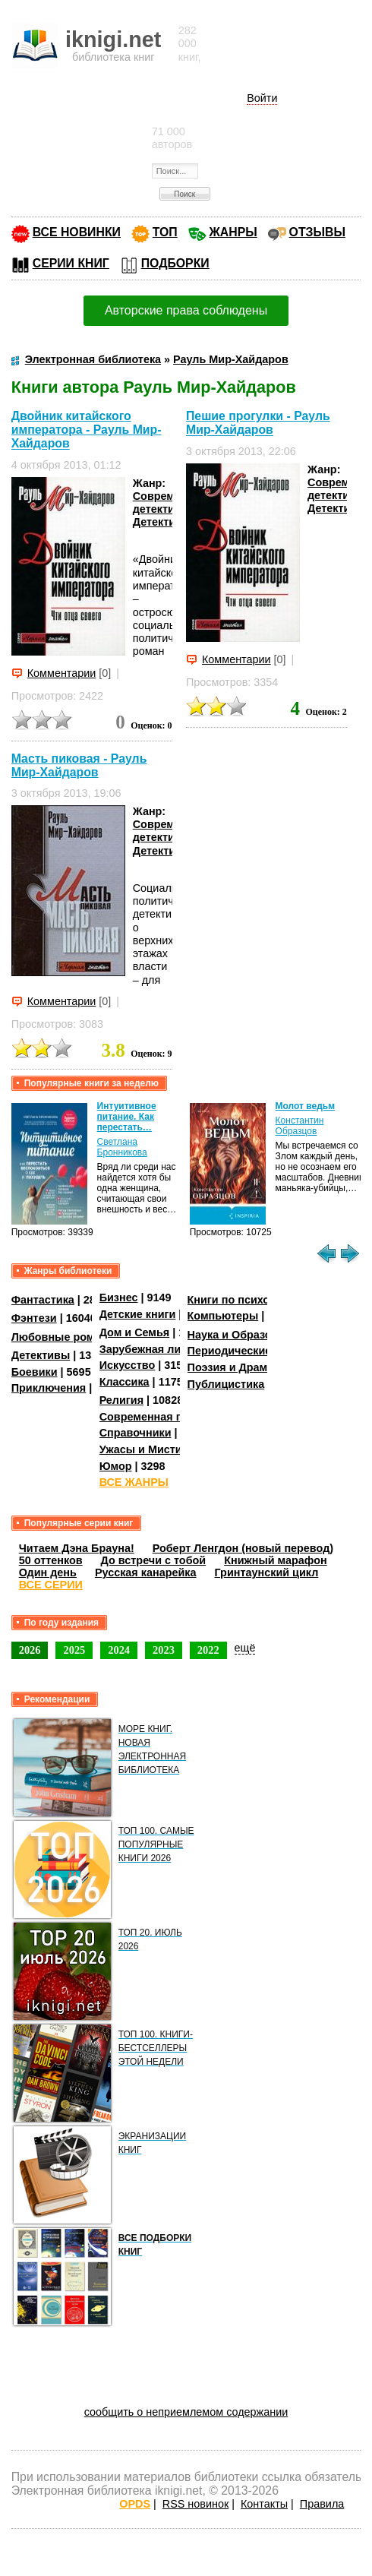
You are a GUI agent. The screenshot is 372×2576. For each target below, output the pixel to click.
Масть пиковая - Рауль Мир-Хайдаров (79, 765)
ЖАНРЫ (233, 232)
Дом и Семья (134, 1332)
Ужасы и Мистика (146, 1449)
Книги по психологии (244, 1300)
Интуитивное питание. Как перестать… (126, 1117)
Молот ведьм (306, 1106)
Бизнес (118, 1297)
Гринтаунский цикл (267, 1572)
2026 (30, 1650)
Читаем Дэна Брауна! (76, 1548)
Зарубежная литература (164, 1349)
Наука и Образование (246, 1335)
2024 (119, 1650)
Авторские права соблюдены (186, 310)
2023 (164, 1650)
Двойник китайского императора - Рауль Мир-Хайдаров (86, 429)
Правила (322, 2504)
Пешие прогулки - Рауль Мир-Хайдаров (258, 422)
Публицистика (226, 1384)
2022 (208, 1650)
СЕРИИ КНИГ (71, 263)
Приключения (49, 1388)
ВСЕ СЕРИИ (51, 1585)
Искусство (127, 1365)
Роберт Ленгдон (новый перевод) (243, 1548)
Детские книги (137, 1314)
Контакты (264, 2504)
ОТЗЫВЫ (317, 232)
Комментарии (61, 673)
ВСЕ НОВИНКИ (77, 232)
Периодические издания (254, 1351)
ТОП (165, 232)
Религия (121, 1400)
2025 (74, 1650)
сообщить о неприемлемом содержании (186, 2412)
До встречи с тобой (153, 1560)
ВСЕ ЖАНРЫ (134, 1482)
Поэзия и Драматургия (249, 1367)
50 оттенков (51, 1560)
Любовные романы (64, 1337)
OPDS (134, 2504)
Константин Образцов (300, 1125)
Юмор (115, 1466)
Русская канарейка (146, 1572)
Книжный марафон (275, 1560)
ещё (245, 1648)
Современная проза (153, 1417)
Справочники (135, 1433)
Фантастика (42, 1300)
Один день (48, 1572)
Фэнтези (34, 1318)
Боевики (34, 1372)
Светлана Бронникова (122, 1147)
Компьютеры (223, 1316)
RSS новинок (195, 2504)
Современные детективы (171, 502)
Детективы (162, 522)
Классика (124, 1382)
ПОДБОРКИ (175, 263)
